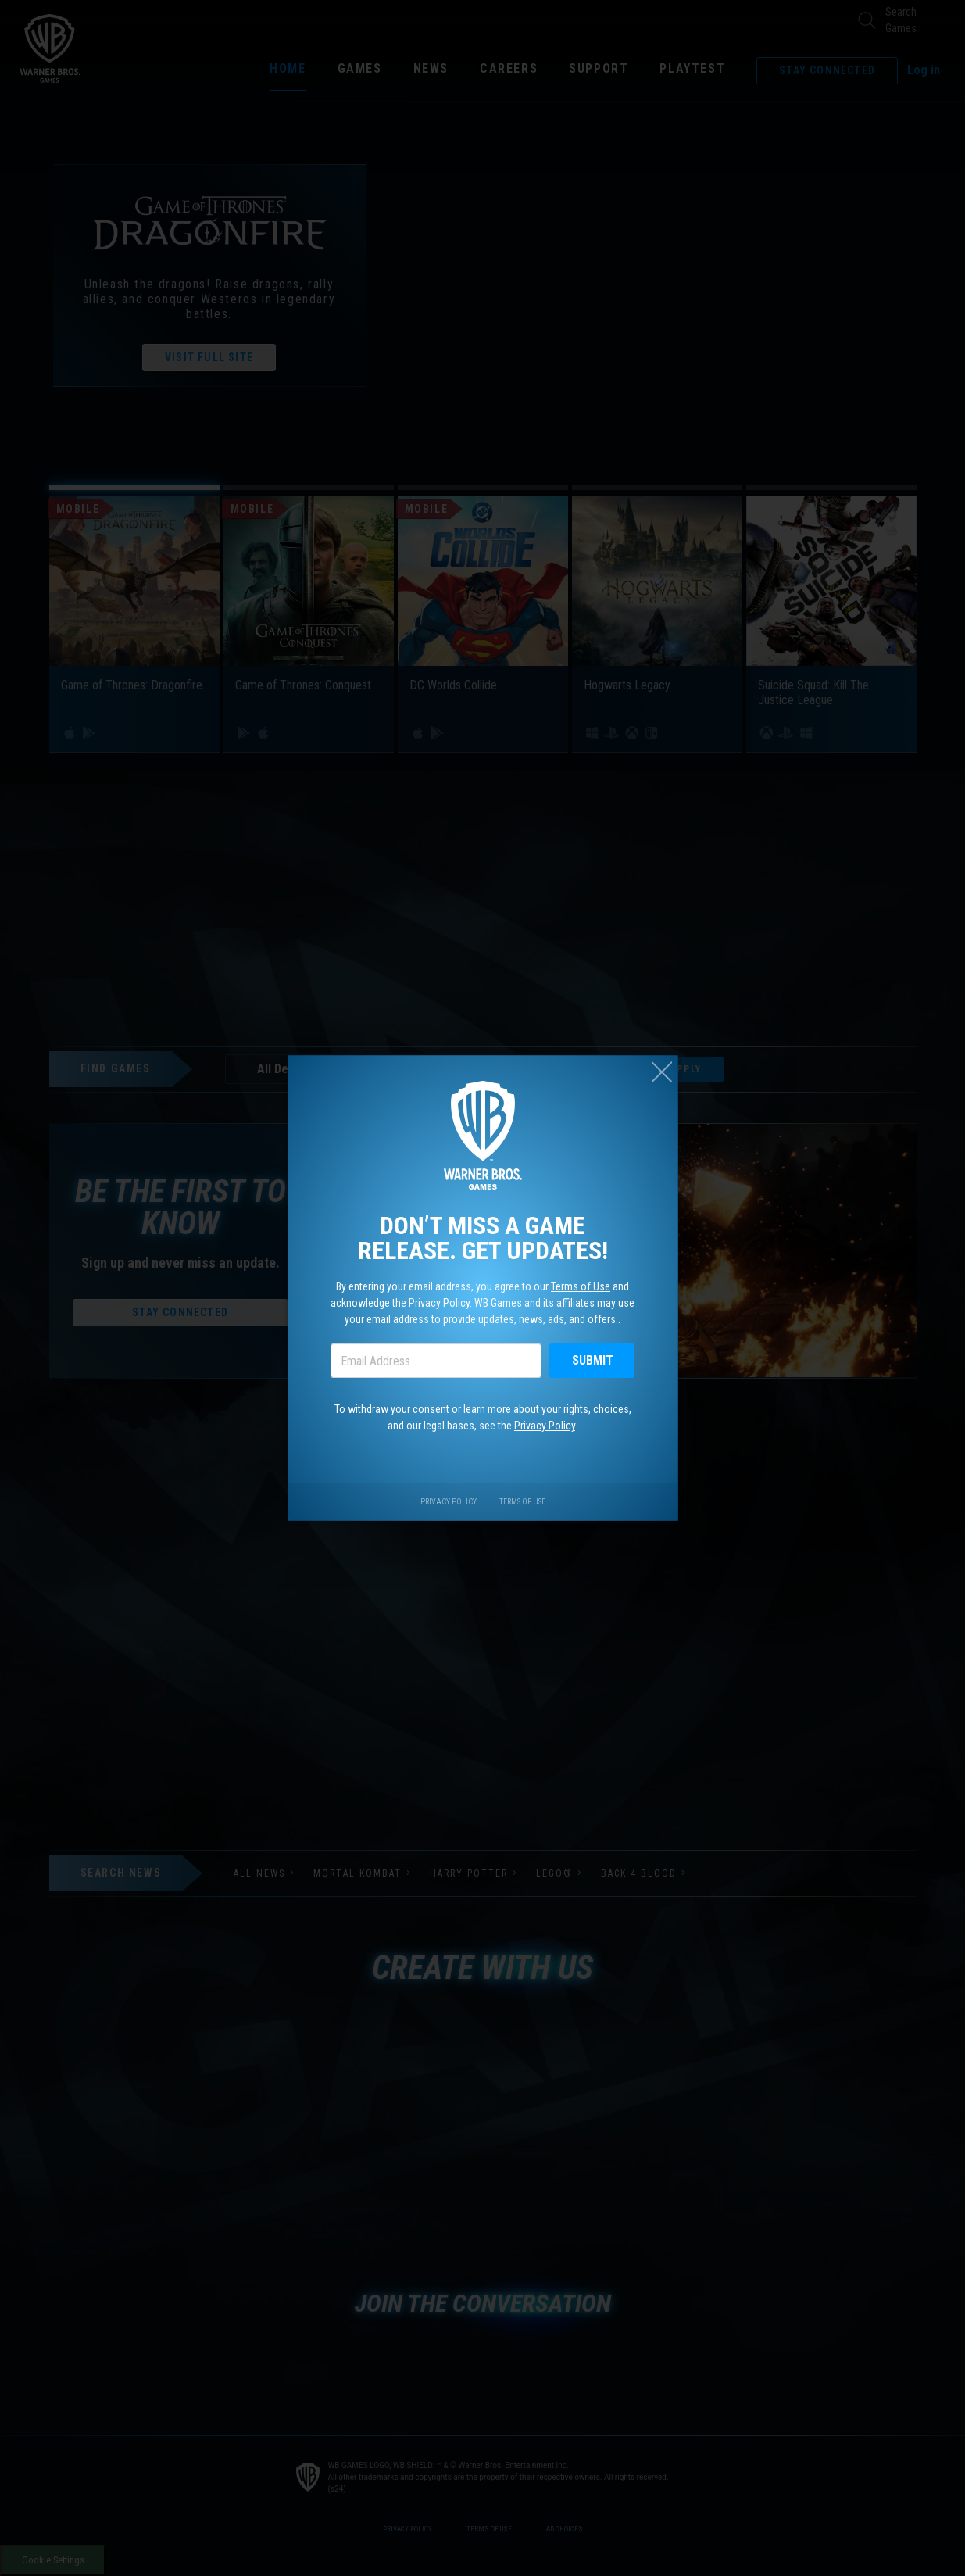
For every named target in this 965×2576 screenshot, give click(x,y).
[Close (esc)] (662, 1071)
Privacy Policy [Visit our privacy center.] (448, 1501)
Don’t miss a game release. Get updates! (483, 1238)
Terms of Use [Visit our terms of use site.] (522, 1501)
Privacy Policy (439, 1303)
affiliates (575, 1303)
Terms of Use (580, 1286)
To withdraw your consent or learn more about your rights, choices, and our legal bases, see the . (482, 1417)
